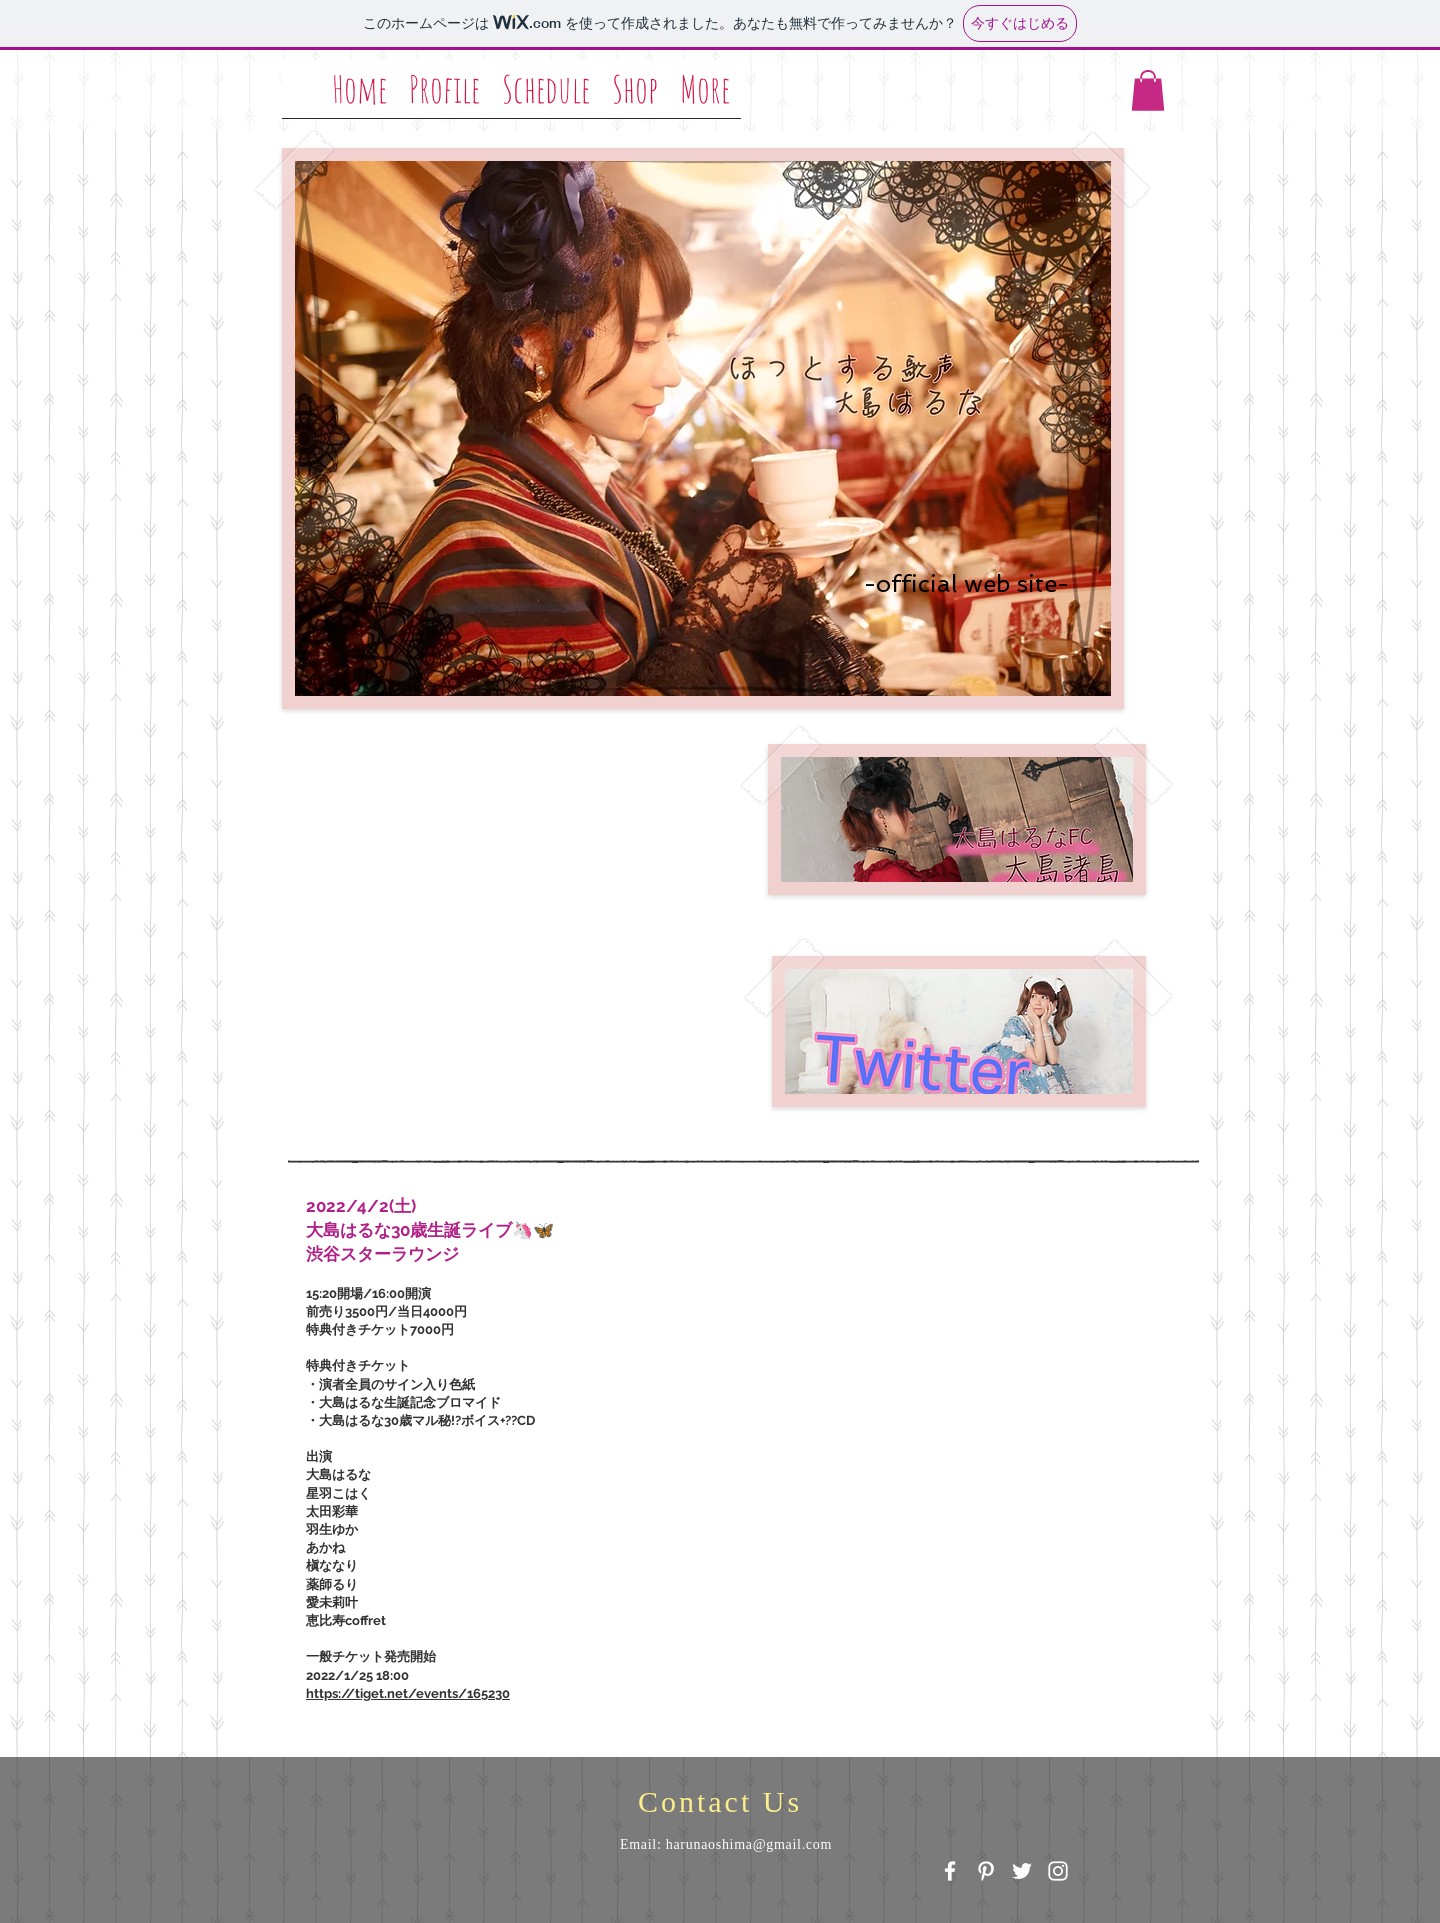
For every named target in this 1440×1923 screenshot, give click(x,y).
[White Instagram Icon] (1058, 1871)
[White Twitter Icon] (1022, 1871)
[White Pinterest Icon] (986, 1871)
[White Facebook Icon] (950, 1871)
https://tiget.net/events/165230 (408, 1693)
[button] (1148, 90)
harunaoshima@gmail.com (749, 1844)
